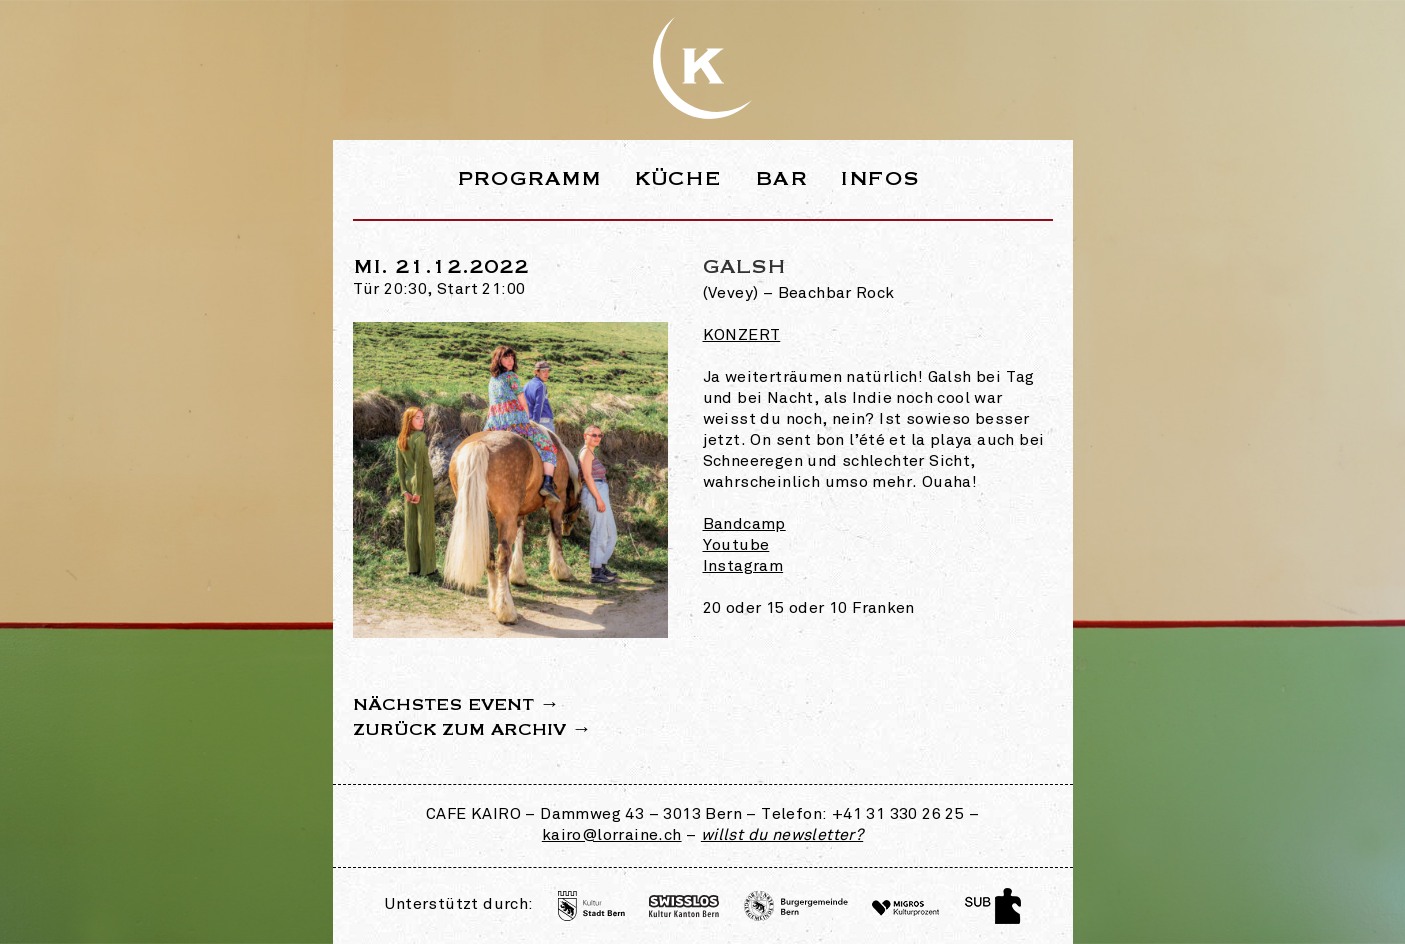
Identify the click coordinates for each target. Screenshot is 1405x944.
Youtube (736, 546)
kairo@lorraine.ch (612, 836)
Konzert (742, 336)
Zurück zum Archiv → (472, 730)
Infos (879, 178)
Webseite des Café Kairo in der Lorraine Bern (703, 68)
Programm (529, 178)
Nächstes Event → (456, 705)
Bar (781, 178)
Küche (678, 178)
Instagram (743, 567)
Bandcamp (744, 525)
